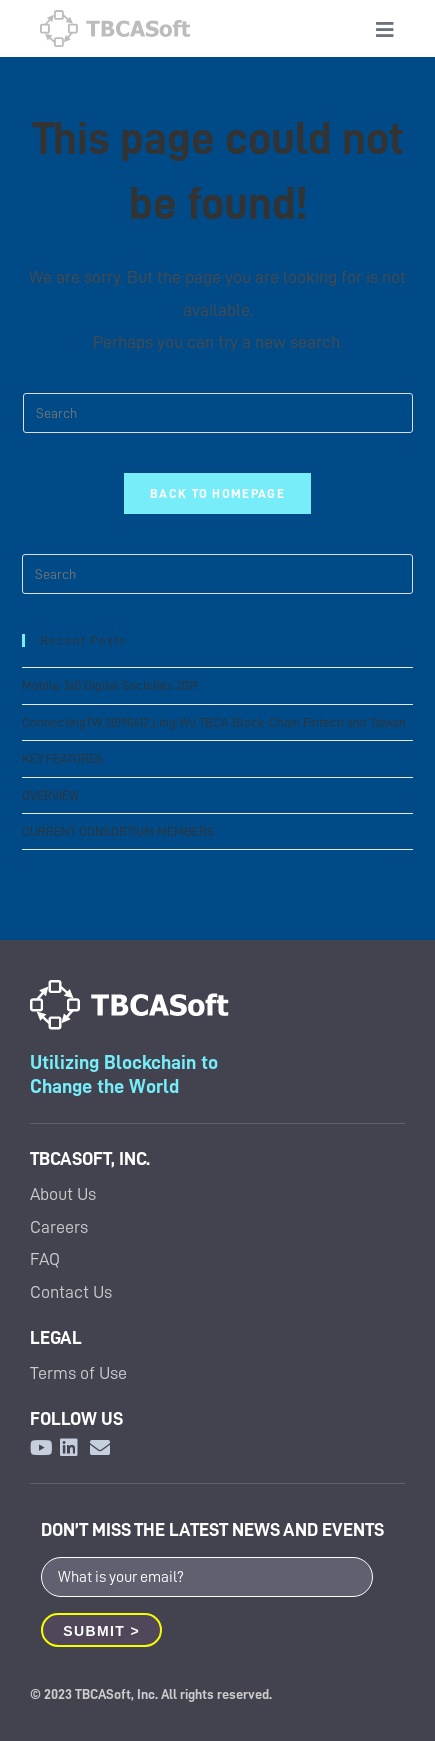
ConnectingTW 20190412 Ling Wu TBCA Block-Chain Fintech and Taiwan (214, 722)
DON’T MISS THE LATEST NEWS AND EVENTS (212, 1529)
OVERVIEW (50, 795)
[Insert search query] (218, 413)
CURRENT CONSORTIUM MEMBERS (118, 831)
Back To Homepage (217, 493)
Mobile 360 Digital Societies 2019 (110, 685)
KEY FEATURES (62, 758)
